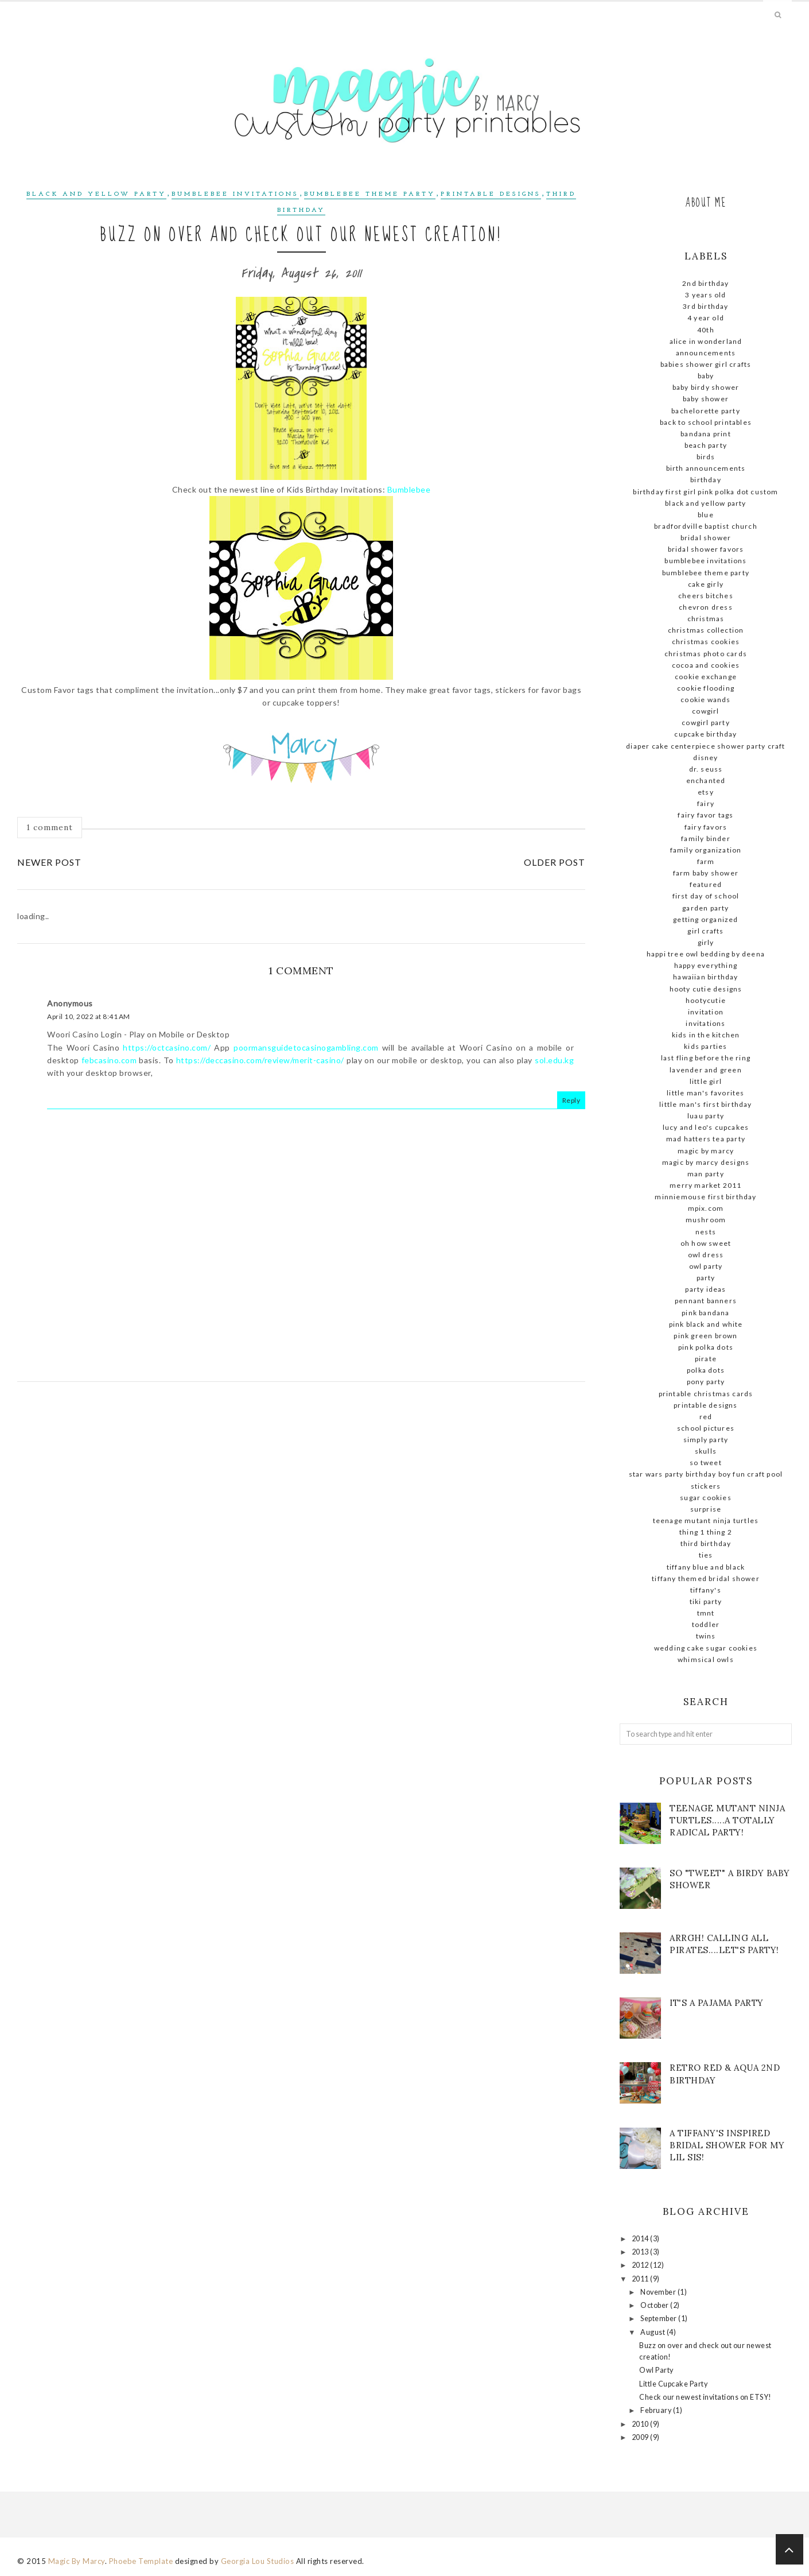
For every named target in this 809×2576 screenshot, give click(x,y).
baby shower (706, 398)
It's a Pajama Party (717, 2002)
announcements (706, 352)
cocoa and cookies (706, 665)
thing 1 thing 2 (705, 1532)
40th (705, 330)
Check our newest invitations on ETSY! (705, 2397)
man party (705, 1173)
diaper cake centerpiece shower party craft (705, 746)
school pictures (705, 1428)
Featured (706, 884)
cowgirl (705, 711)
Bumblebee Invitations (235, 194)
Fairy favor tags (705, 815)
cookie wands (705, 699)
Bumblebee (409, 489)
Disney (705, 757)
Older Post (554, 862)
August (653, 2332)
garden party (705, 908)
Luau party (705, 1115)
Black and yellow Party (96, 194)
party (706, 1277)
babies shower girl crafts (706, 364)
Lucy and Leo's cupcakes (706, 1127)
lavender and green (706, 1070)
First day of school (706, 896)
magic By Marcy (706, 1150)
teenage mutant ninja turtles (706, 1520)
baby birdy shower (705, 387)
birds (706, 456)
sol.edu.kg (554, 1060)
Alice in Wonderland (706, 341)
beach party (705, 445)
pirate (706, 1358)
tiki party (706, 1601)
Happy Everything (705, 965)
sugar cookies (706, 1497)
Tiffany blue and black (706, 1567)
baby (706, 375)
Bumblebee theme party (369, 194)
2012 (641, 2265)
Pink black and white (706, 1324)
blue (706, 514)
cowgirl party (706, 722)
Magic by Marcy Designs (705, 1162)
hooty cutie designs (706, 989)
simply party (705, 1439)
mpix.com (706, 1208)
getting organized (705, 919)
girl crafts (705, 931)
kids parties (705, 1046)
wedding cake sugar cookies (705, 1648)
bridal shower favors (706, 549)
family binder (705, 838)
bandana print (705, 433)
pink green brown (705, 1335)
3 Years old (705, 294)
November (659, 2292)
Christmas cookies (706, 641)
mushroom (706, 1219)
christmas (706, 618)
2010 (641, 2424)
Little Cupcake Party (673, 2384)
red (706, 1416)
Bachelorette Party (705, 410)
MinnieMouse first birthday (705, 1196)
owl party (706, 1266)
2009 (641, 2437)
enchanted (706, 780)
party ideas (705, 1289)
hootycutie (706, 1000)
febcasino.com (109, 1060)
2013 (641, 2252)
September (659, 2318)
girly (706, 942)
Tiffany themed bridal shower (706, 1578)
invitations (705, 1023)
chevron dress (706, 607)
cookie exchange (706, 676)
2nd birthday (705, 283)
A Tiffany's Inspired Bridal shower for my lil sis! (727, 2145)
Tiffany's (705, 1590)
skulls (706, 1451)
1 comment (49, 827)
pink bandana (705, 1312)
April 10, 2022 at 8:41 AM (88, 1016)
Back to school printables (706, 422)
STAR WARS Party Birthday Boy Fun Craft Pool (706, 1474)
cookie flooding (705, 688)
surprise (706, 1509)
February (656, 2410)
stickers (706, 1486)
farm (706, 861)
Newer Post (49, 862)
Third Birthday (706, 1543)
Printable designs (491, 194)
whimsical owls (706, 1659)
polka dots (706, 1370)
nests (705, 1231)
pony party (706, 1381)
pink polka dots (705, 1347)
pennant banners (706, 1300)
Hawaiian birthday (705, 977)
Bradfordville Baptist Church (705, 526)
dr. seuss (706, 769)
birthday (705, 479)
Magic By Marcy (76, 2561)
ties (706, 1555)
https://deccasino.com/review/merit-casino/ (260, 1060)
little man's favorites (705, 1092)
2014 (641, 2238)
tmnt (706, 1613)
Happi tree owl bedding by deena (706, 954)
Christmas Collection (706, 630)
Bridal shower (706, 537)
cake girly (706, 584)
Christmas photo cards (705, 653)
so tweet (706, 1462)
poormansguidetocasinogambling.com (306, 1047)
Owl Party (656, 2370)
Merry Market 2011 (705, 1185)
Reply (571, 1100)
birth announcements (706, 468)
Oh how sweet (705, 1243)
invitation (706, 1012)
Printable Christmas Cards (706, 1393)
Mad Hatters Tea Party (705, 1138)
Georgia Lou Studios (257, 2561)
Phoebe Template (141, 2561)
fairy (705, 803)
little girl (706, 1081)
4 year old (705, 317)
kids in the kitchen (706, 1035)
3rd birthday (705, 306)
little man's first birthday (705, 1104)
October (655, 2305)
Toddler (705, 1624)
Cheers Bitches (705, 595)
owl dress (706, 1254)
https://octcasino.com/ (167, 1047)
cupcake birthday (705, 734)
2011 (641, 2279)
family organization (706, 850)
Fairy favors (705, 827)
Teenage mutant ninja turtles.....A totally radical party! (727, 1820)
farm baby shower (705, 873)
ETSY (706, 792)
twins (706, 1636)
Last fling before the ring (705, 1057)
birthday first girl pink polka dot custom (705, 491)
